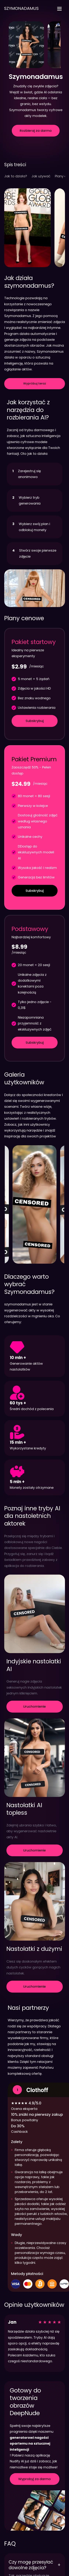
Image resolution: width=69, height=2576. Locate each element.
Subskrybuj (35, 720)
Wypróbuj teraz (34, 383)
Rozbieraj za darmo (36, 130)
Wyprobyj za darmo (34, 2479)
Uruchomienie (34, 1706)
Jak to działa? (15, 176)
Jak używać (40, 176)
